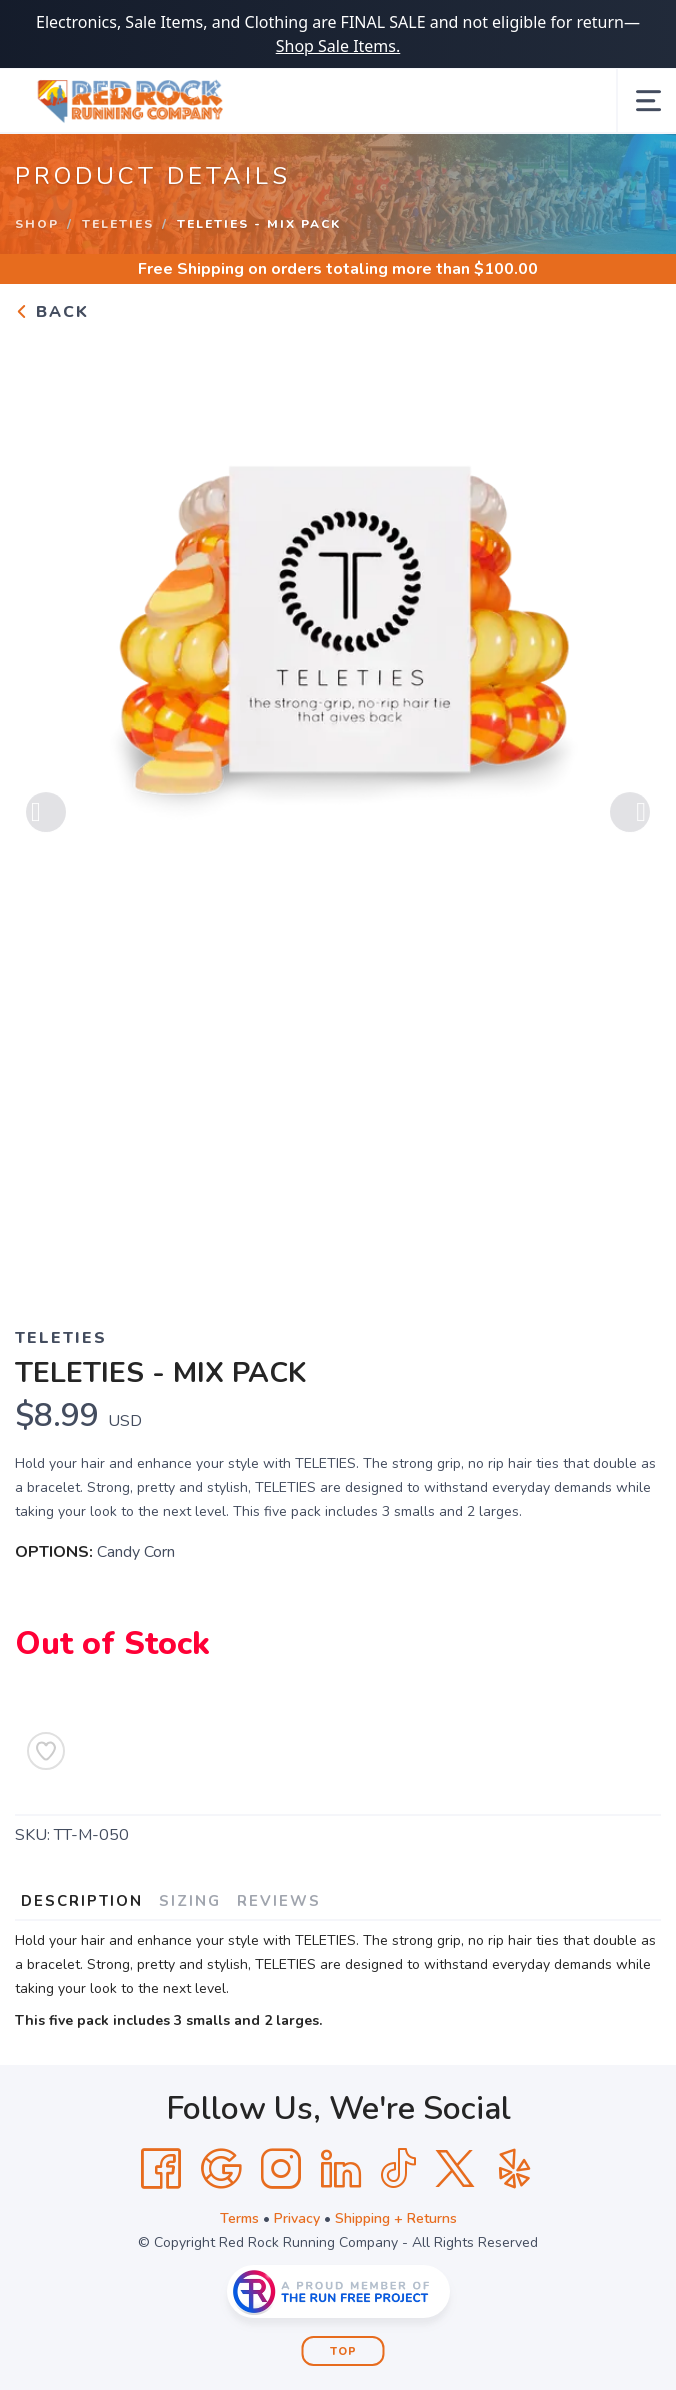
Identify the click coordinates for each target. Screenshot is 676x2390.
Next (630, 813)
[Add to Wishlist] (46, 1751)
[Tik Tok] (398, 2169)
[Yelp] (515, 2169)
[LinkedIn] (341, 2169)
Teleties (118, 224)
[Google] (221, 2169)
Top (343, 2351)
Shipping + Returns (396, 2218)
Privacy (297, 2218)
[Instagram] (281, 2169)
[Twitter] (455, 2169)
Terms (239, 2218)
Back (52, 312)
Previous (46, 813)
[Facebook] (161, 2169)
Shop (37, 224)
